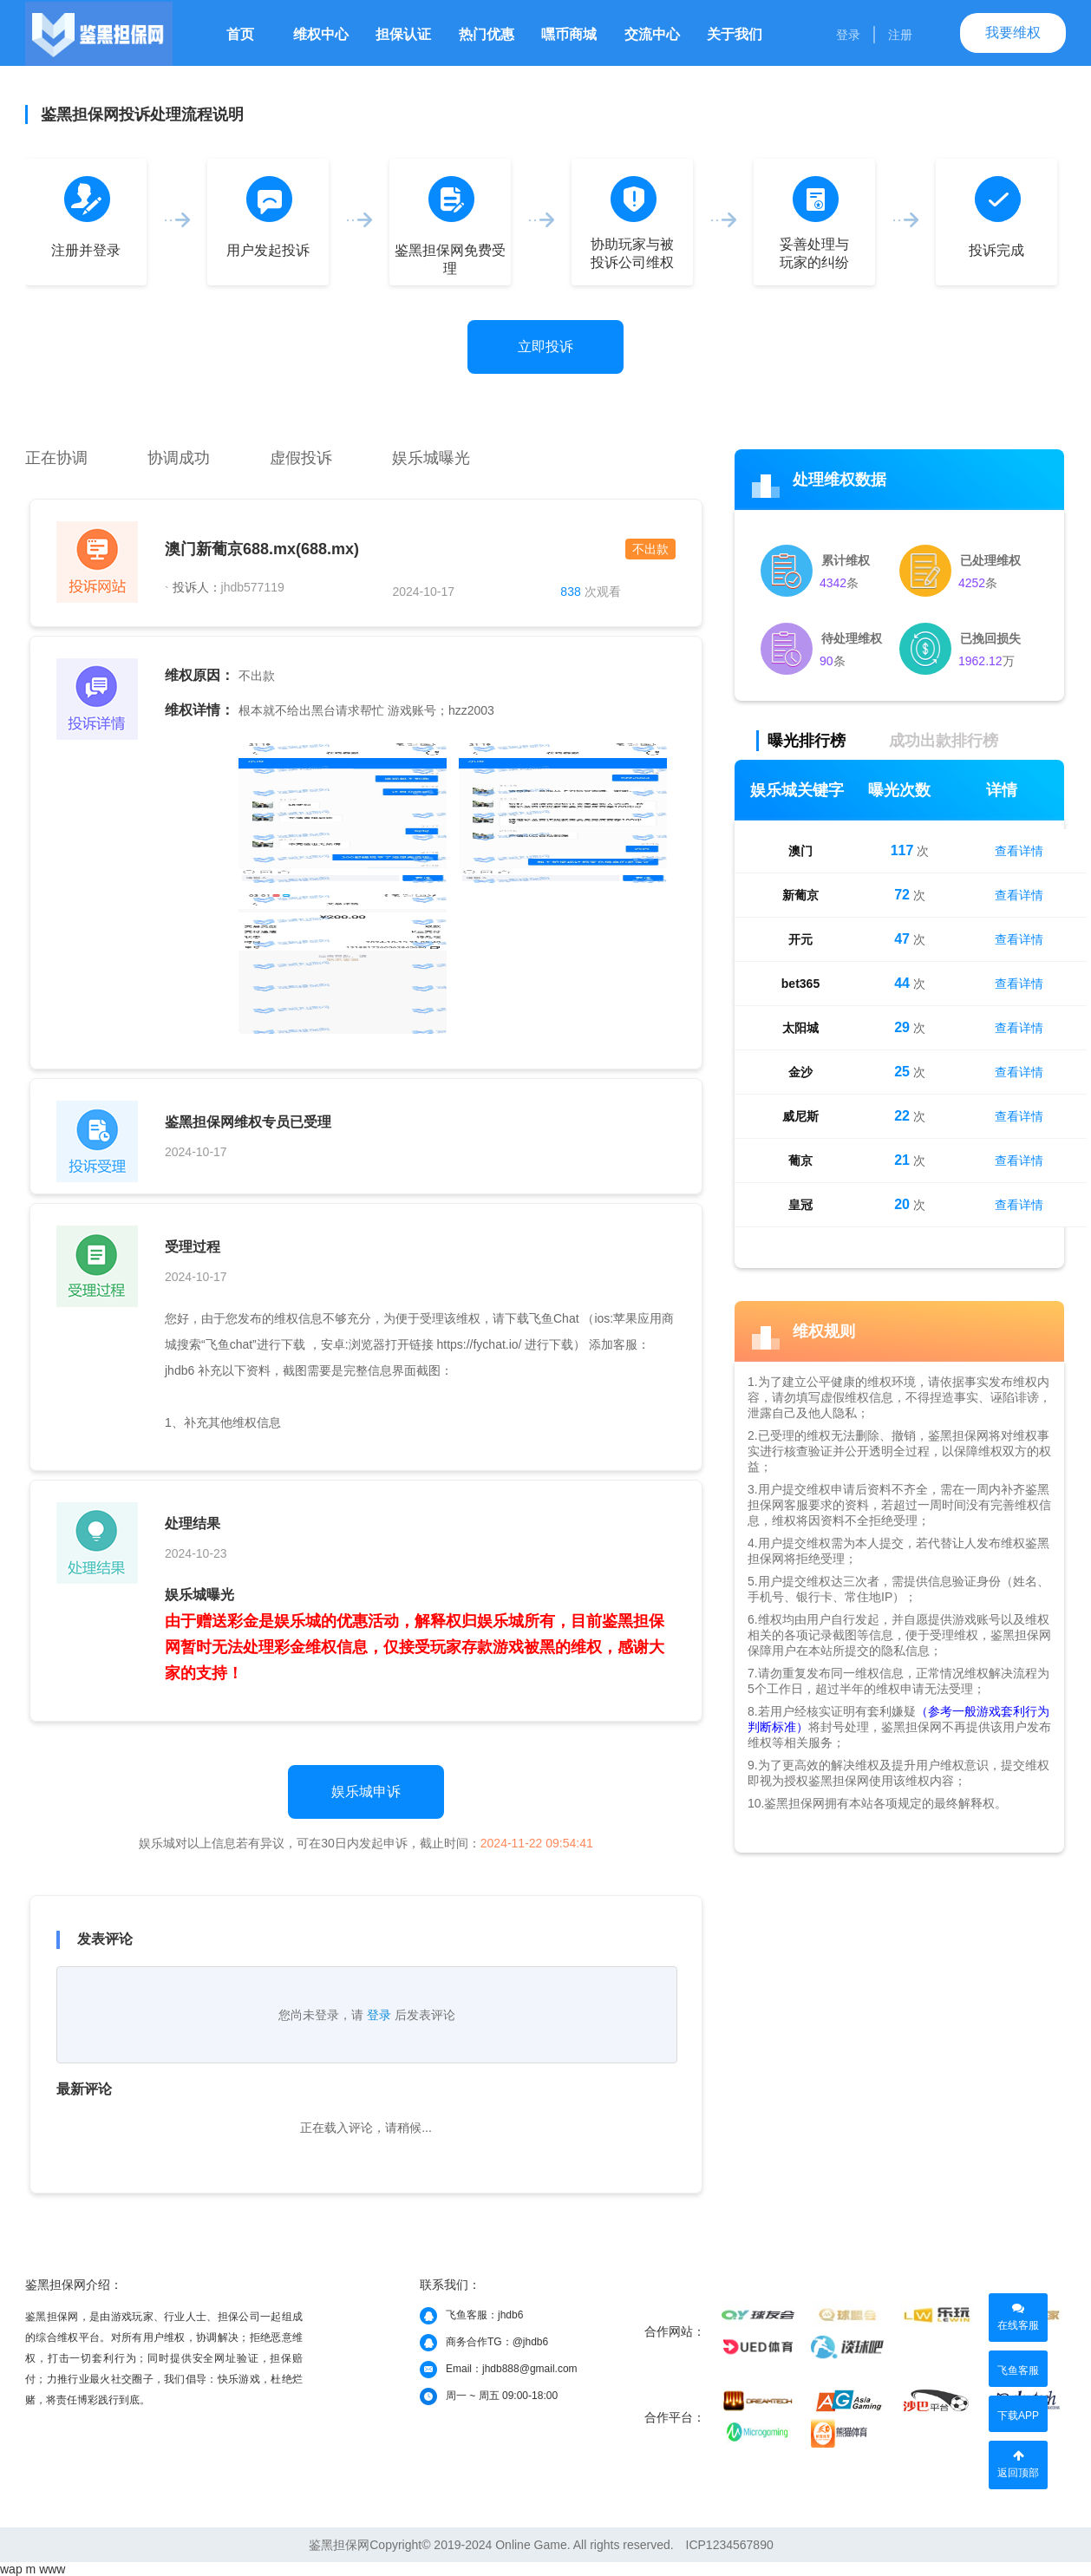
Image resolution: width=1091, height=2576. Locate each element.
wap (11, 2569)
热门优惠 (486, 34)
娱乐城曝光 (431, 458)
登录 (848, 35)
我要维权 (1013, 32)
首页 (240, 34)
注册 (900, 35)
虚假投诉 (301, 458)
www (52, 2569)
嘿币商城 (569, 34)
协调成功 (178, 458)
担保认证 (403, 34)
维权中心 (321, 34)
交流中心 (652, 34)
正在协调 (56, 458)
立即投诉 (545, 346)
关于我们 (734, 34)
